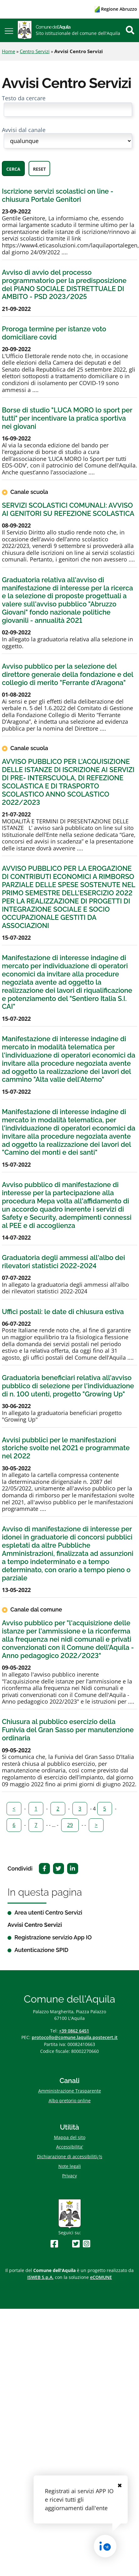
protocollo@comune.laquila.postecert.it (75, 2037)
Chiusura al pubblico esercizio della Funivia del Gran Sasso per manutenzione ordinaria (68, 1730)
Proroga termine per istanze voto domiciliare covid (54, 333)
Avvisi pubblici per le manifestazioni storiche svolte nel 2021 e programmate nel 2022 (66, 1448)
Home (8, 51)
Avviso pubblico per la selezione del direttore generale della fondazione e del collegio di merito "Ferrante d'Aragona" (67, 674)
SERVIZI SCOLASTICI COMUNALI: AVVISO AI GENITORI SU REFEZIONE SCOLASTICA (68, 509)
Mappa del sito (69, 2137)
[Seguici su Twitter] (76, 2243)
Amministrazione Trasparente (69, 2091)
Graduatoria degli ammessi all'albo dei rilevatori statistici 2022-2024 (63, 1262)
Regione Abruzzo (116, 9)
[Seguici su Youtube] (65, 2243)
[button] (9, 30)
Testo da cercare (23, 98)
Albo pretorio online (70, 2100)
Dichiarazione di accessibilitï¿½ (69, 2156)
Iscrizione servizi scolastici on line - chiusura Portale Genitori (57, 195)
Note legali (69, 2166)
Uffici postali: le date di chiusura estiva (63, 1312)
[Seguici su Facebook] (54, 2243)
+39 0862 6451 (74, 2031)
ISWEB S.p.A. (40, 2277)
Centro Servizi (35, 51)
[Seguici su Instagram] (86, 2243)
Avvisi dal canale (23, 130)
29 (70, 1824)
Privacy (69, 2176)
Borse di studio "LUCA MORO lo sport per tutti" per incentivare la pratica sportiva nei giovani (67, 418)
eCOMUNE (101, 2277)
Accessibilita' (69, 2147)
